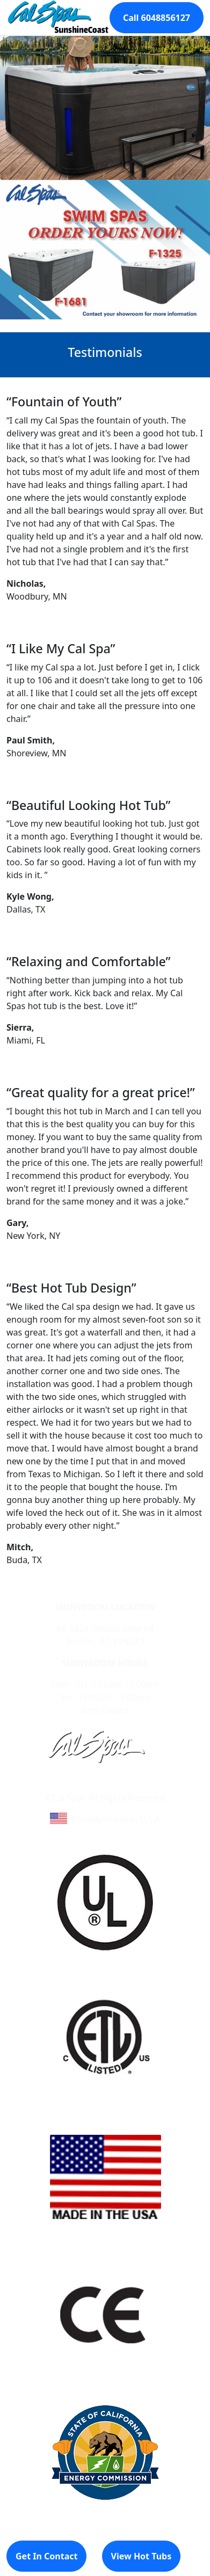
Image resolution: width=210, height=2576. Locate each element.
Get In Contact (46, 2556)
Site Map (150, 1785)
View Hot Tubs (141, 2556)
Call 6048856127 (156, 18)
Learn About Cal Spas (84, 1785)
